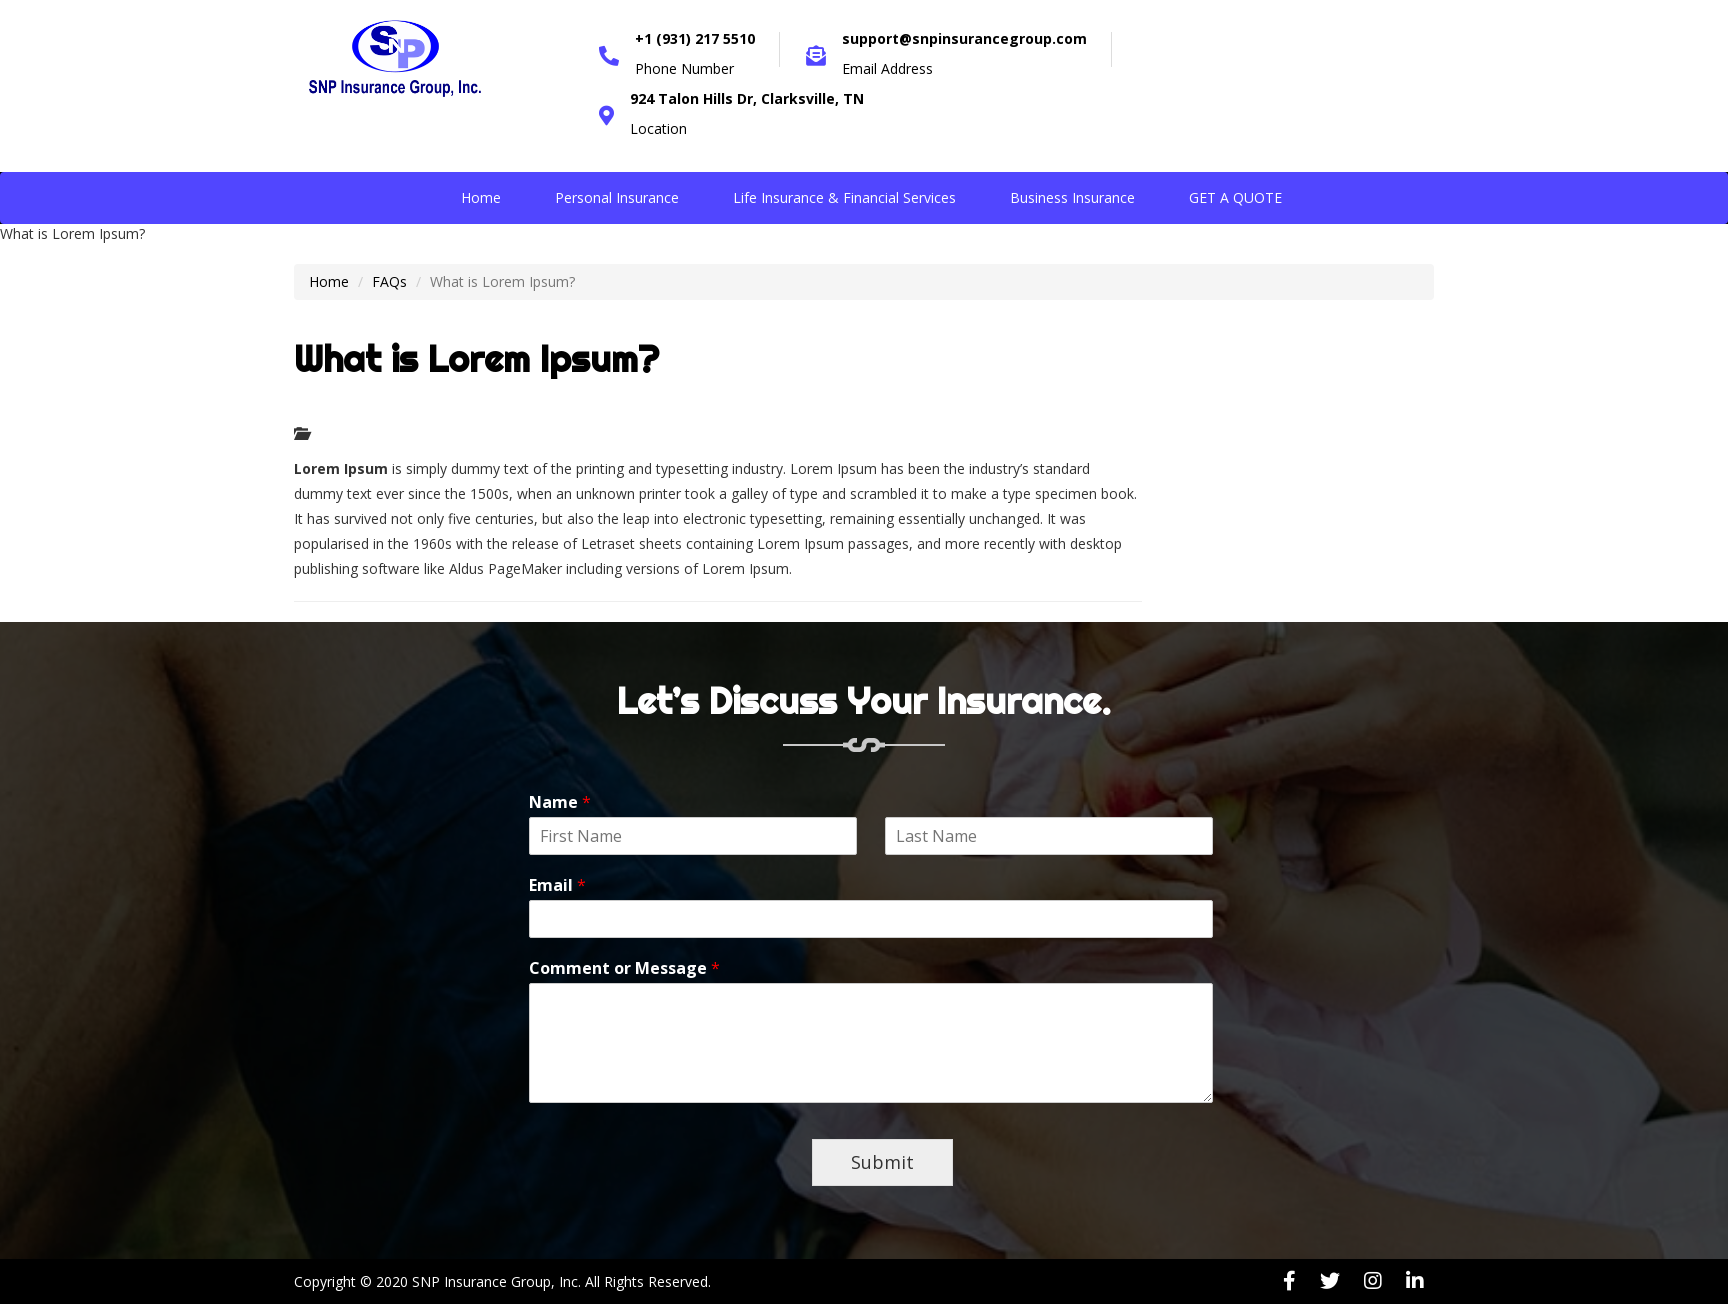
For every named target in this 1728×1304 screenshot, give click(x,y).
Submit (882, 1162)
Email (557, 885)
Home (481, 197)
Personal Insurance (617, 197)
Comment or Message (624, 968)
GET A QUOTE (1235, 197)
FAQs (389, 281)
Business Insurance (1072, 197)
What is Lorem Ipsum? (476, 359)
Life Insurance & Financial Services (844, 197)
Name (560, 802)
